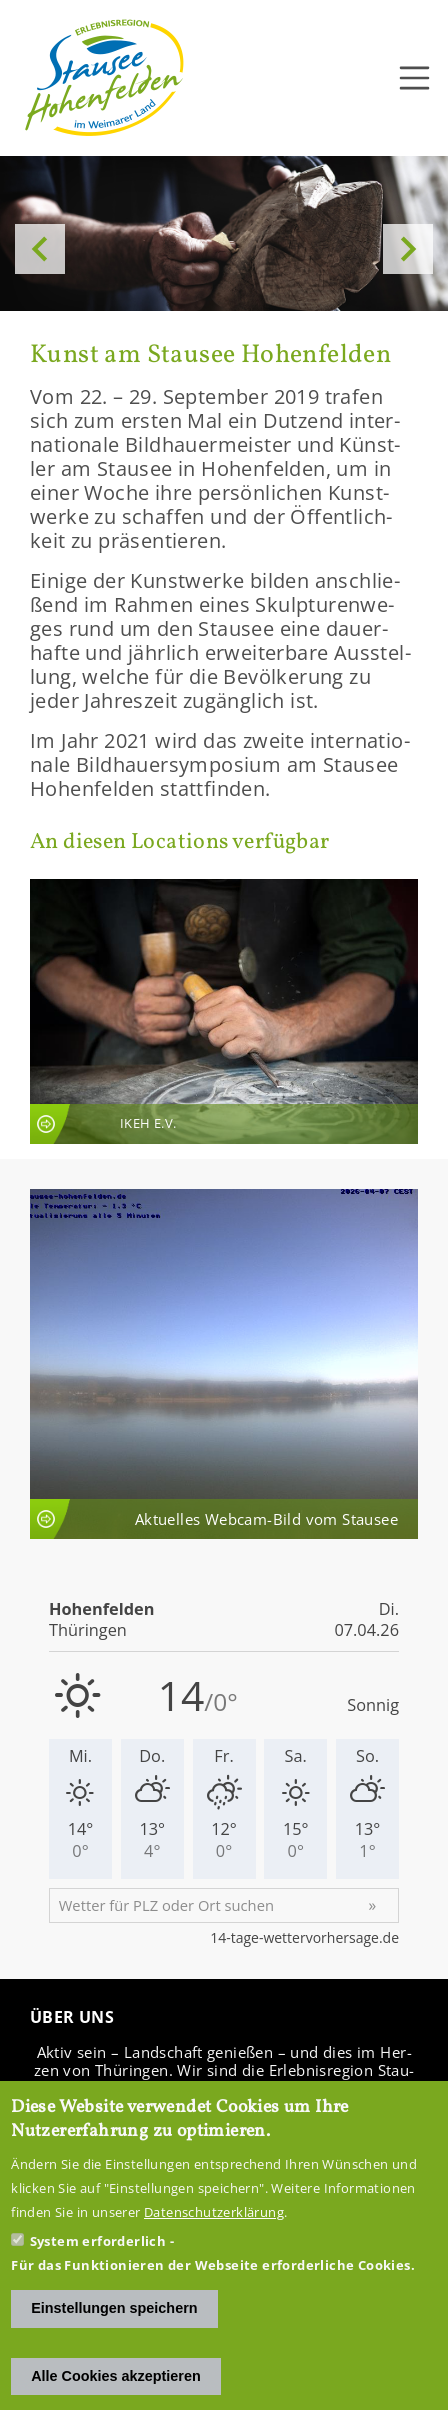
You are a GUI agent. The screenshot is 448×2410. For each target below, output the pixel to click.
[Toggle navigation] (415, 78)
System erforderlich (98, 2241)
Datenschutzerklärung (214, 2212)
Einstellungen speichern (114, 2308)
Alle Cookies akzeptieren (116, 2376)
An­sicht (224, 1011)
